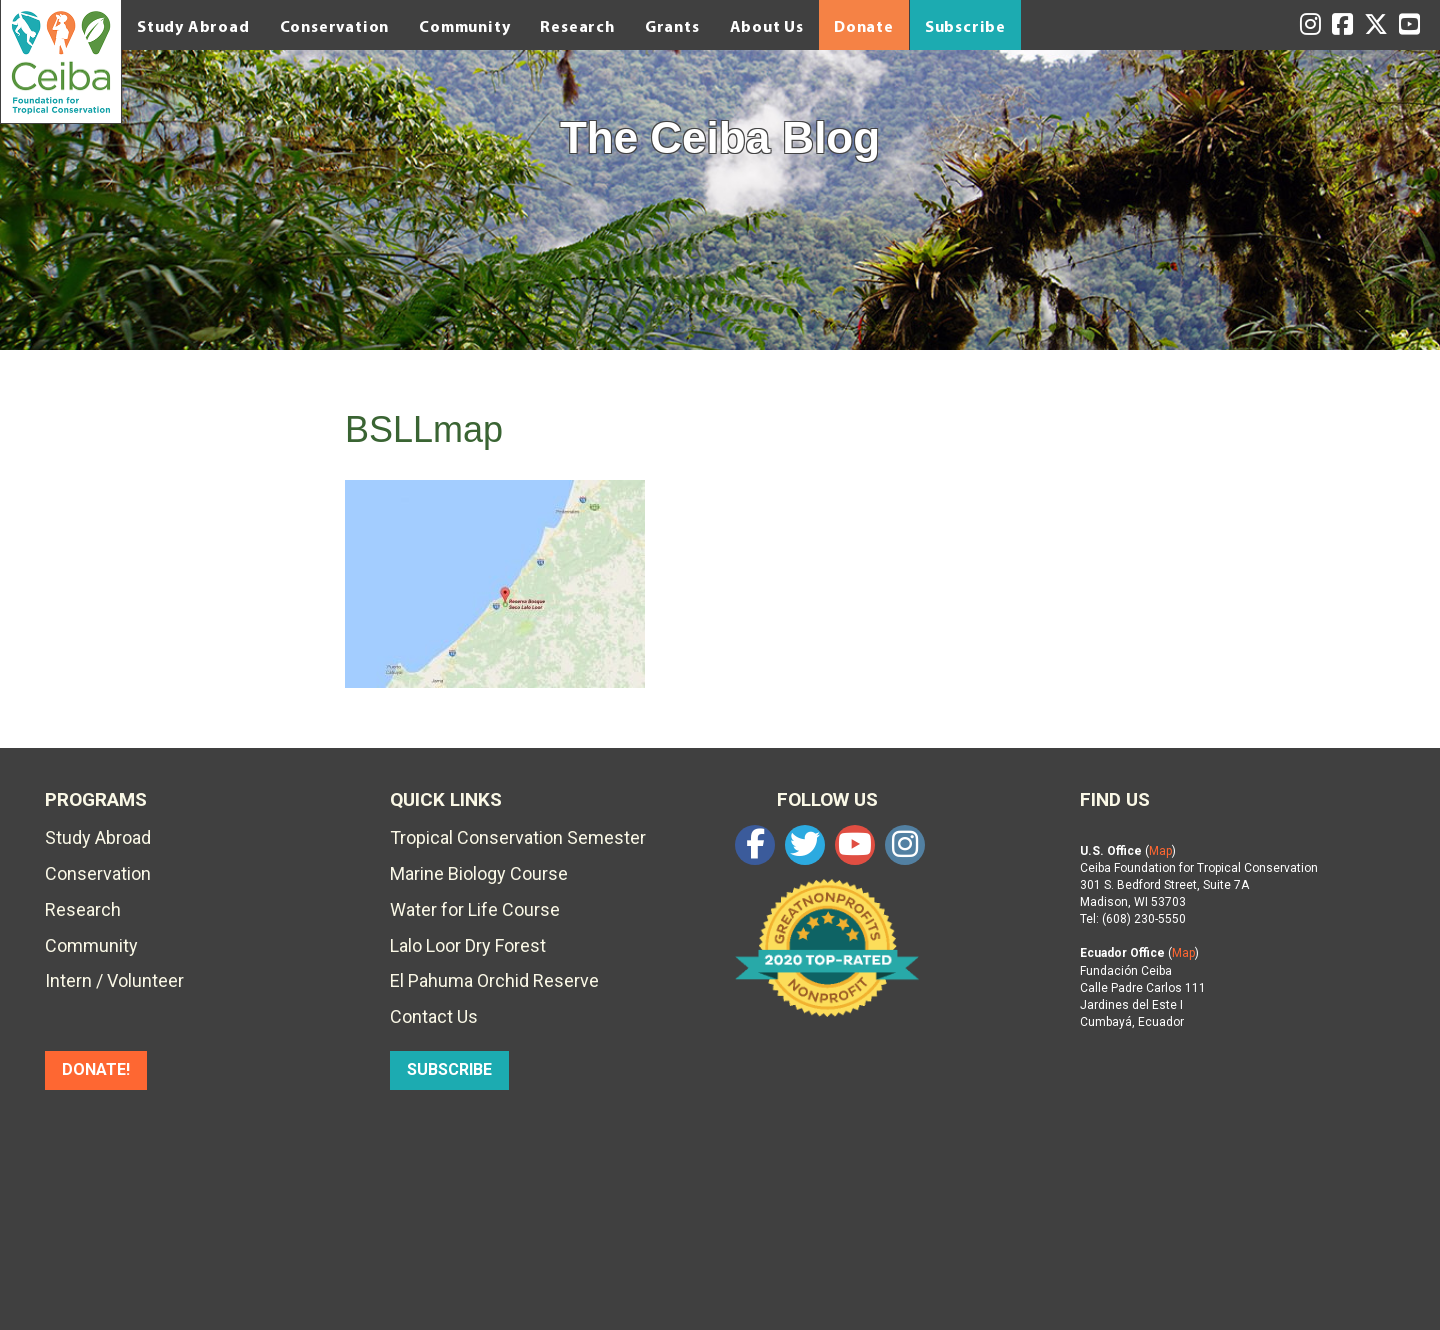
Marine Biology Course (479, 873)
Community (464, 26)
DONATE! (96, 1069)
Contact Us (434, 1016)
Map (1160, 851)
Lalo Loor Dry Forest (468, 945)
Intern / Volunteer (114, 980)
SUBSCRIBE (449, 1069)
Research (577, 26)
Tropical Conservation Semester (518, 837)
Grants (672, 26)
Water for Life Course (475, 909)
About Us (767, 26)
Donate (864, 26)
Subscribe (965, 26)
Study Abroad (193, 26)
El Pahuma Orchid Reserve (494, 980)
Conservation (335, 26)
